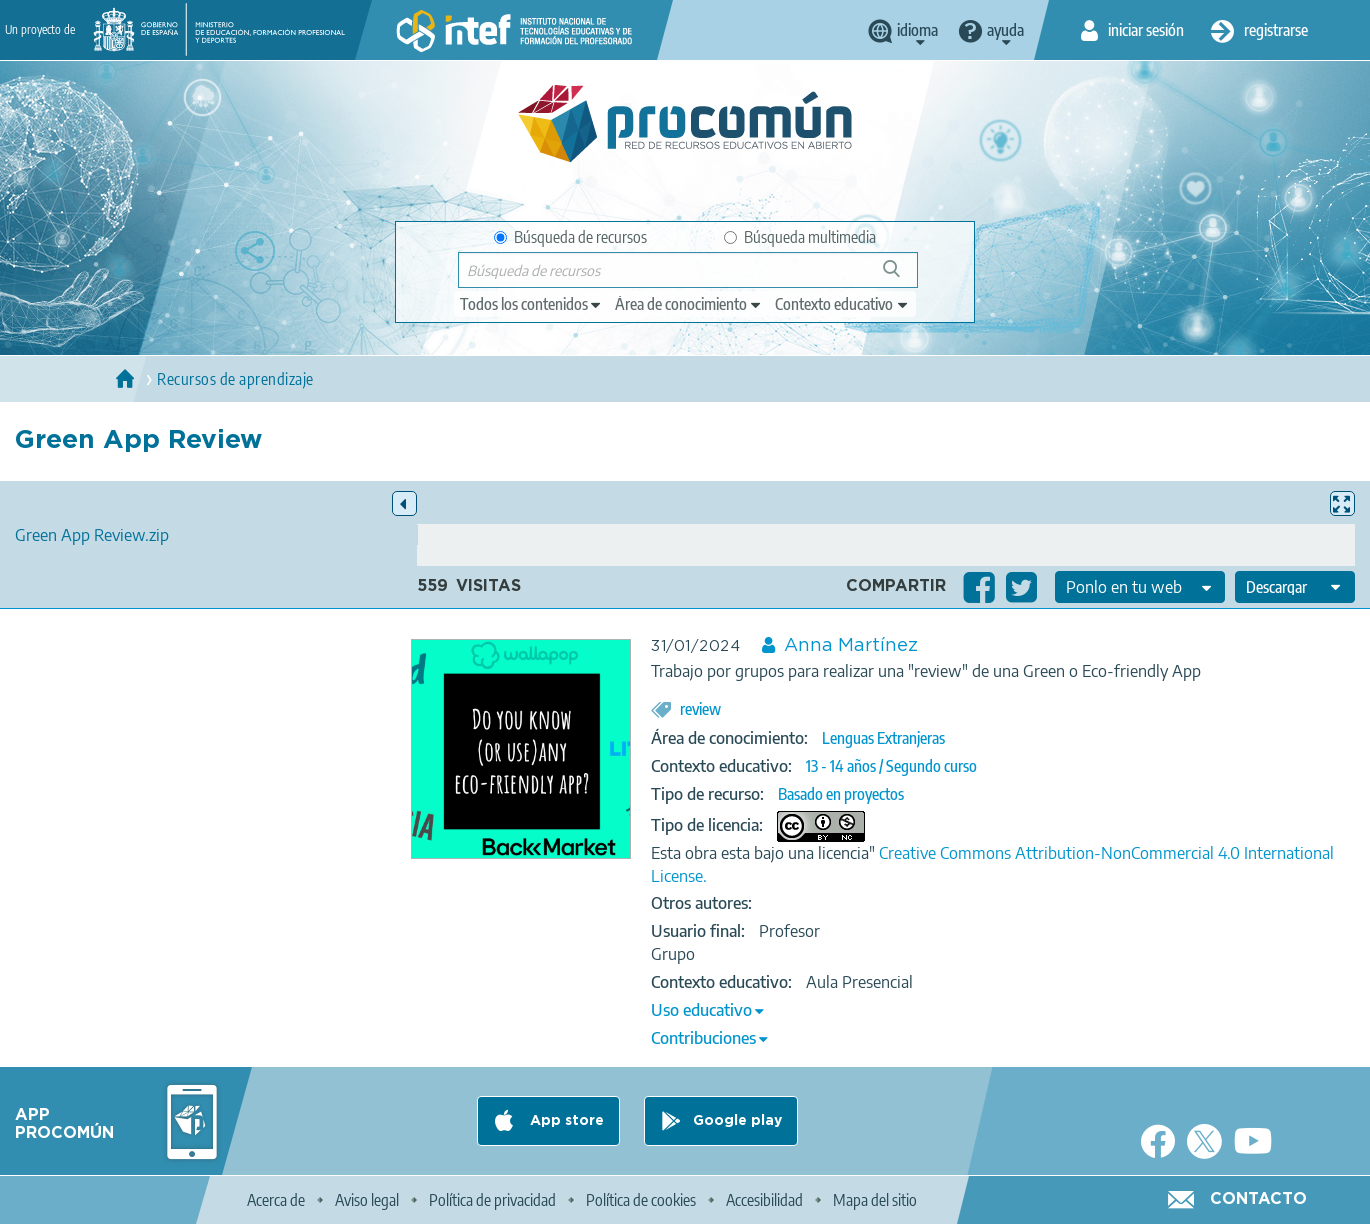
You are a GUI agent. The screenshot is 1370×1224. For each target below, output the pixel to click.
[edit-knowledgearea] (689, 304)
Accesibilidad (764, 1200)
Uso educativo (701, 1010)
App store (565, 1121)
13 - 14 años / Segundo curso (891, 766)
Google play (737, 1121)
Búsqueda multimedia (800, 237)
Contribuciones (703, 1038)
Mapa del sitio (875, 1200)
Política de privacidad (492, 1200)
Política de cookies (641, 1200)
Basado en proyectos (841, 794)
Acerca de (276, 1200)
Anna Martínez (851, 646)
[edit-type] (531, 304)
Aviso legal (367, 1200)
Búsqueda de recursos (570, 237)
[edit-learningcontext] (842, 304)
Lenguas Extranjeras (883, 738)
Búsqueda (902, 276)
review (700, 709)
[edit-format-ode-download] (1295, 587)
